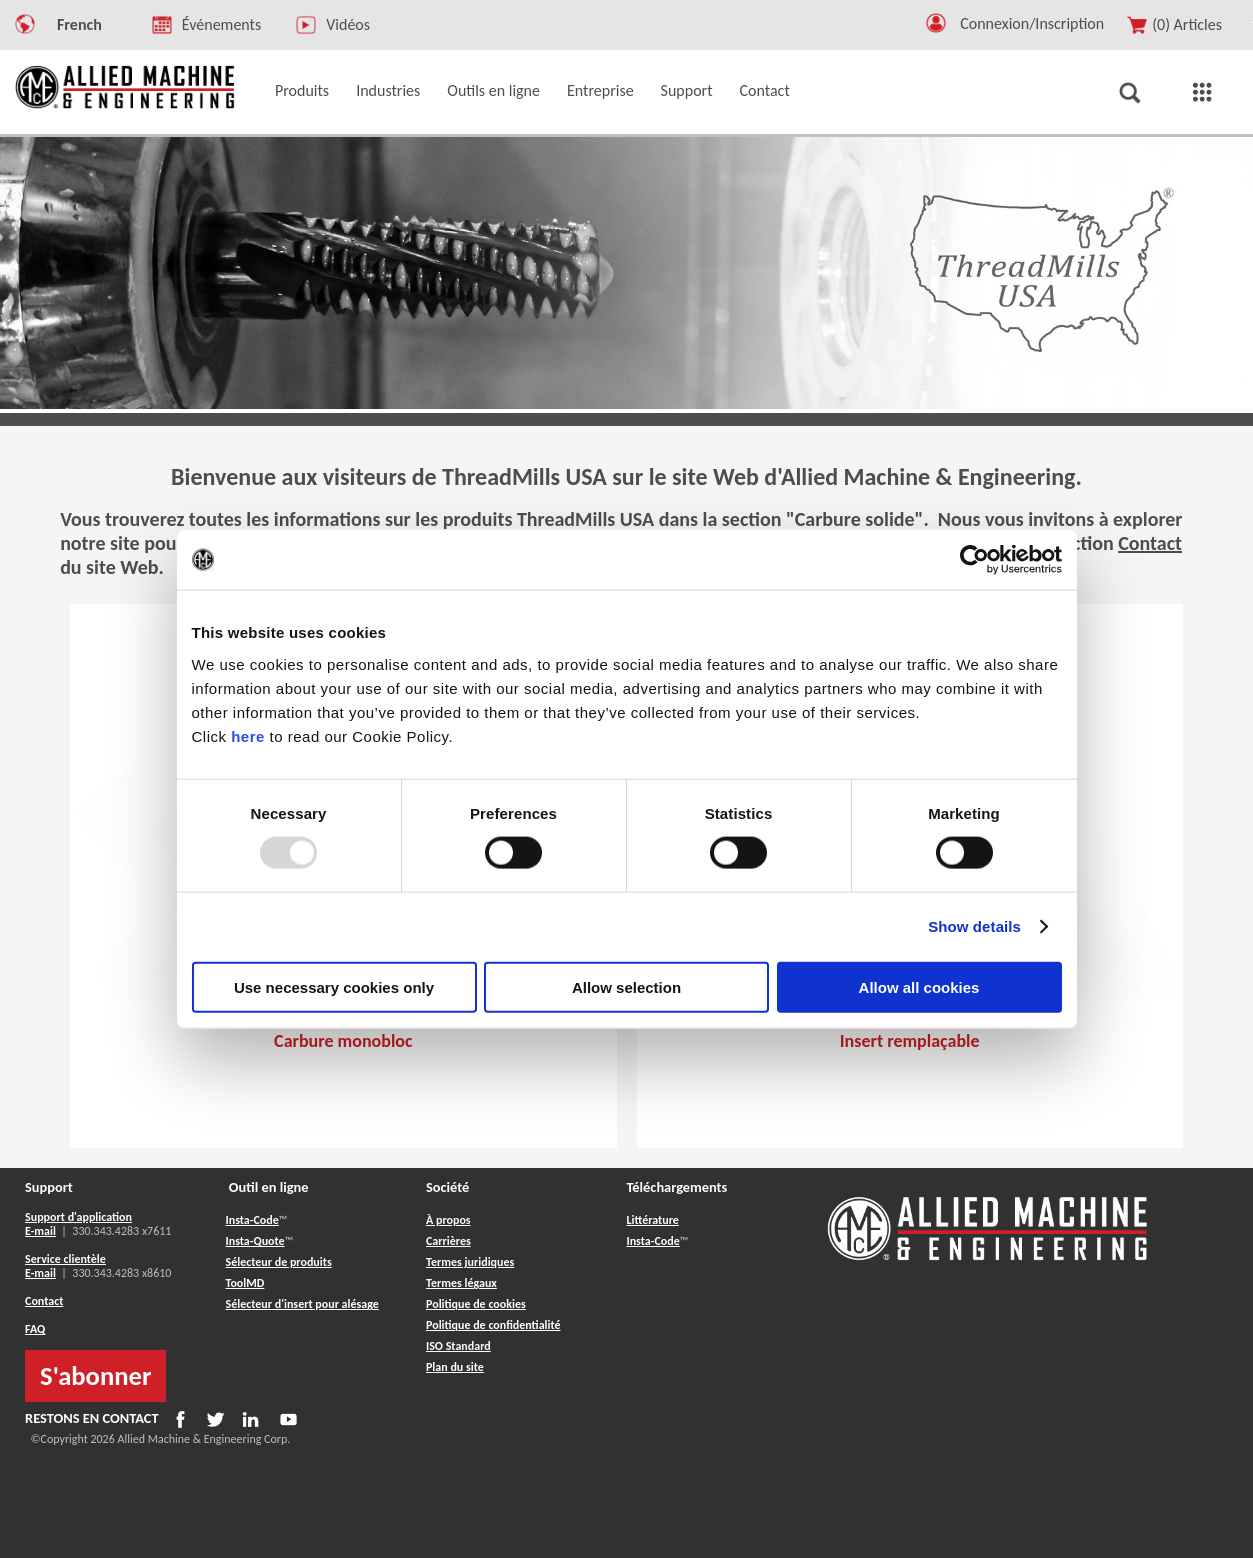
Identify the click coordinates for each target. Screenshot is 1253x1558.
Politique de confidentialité (493, 1325)
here (248, 735)
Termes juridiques (470, 1262)
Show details (974, 926)
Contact (1150, 543)
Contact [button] (765, 90)
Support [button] (687, 90)
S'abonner (95, 1376)
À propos (448, 1220)
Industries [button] (388, 90)
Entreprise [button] (600, 90)
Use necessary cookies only (334, 986)
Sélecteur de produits (279, 1262)
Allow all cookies (919, 986)
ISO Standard (458, 1346)
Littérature (652, 1220)
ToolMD (245, 1283)
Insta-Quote (255, 1241)
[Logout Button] (1039, 20)
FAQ (35, 1329)
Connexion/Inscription (1032, 23)
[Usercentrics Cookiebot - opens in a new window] (974, 560)
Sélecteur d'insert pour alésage (302, 1304)
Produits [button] (302, 90)
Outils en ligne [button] (493, 90)
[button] (936, 27)
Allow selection (626, 986)
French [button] (79, 24)
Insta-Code (252, 1220)
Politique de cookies (476, 1304)
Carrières (448, 1241)
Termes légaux (461, 1283)
